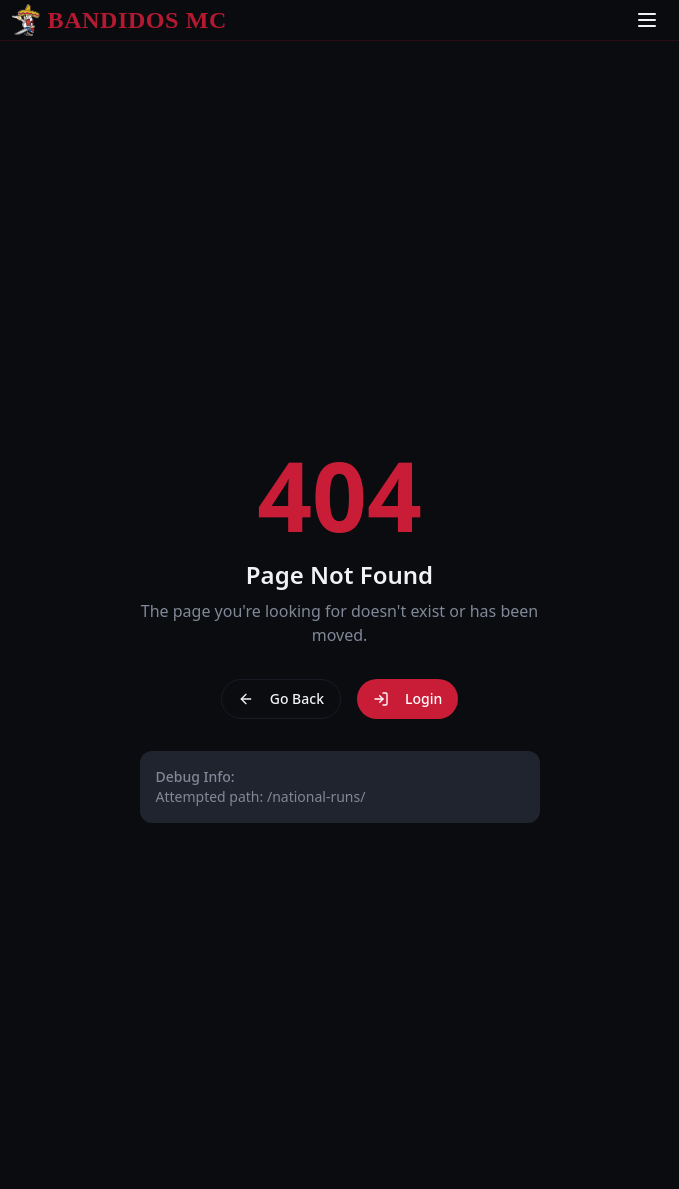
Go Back (281, 698)
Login (407, 698)
